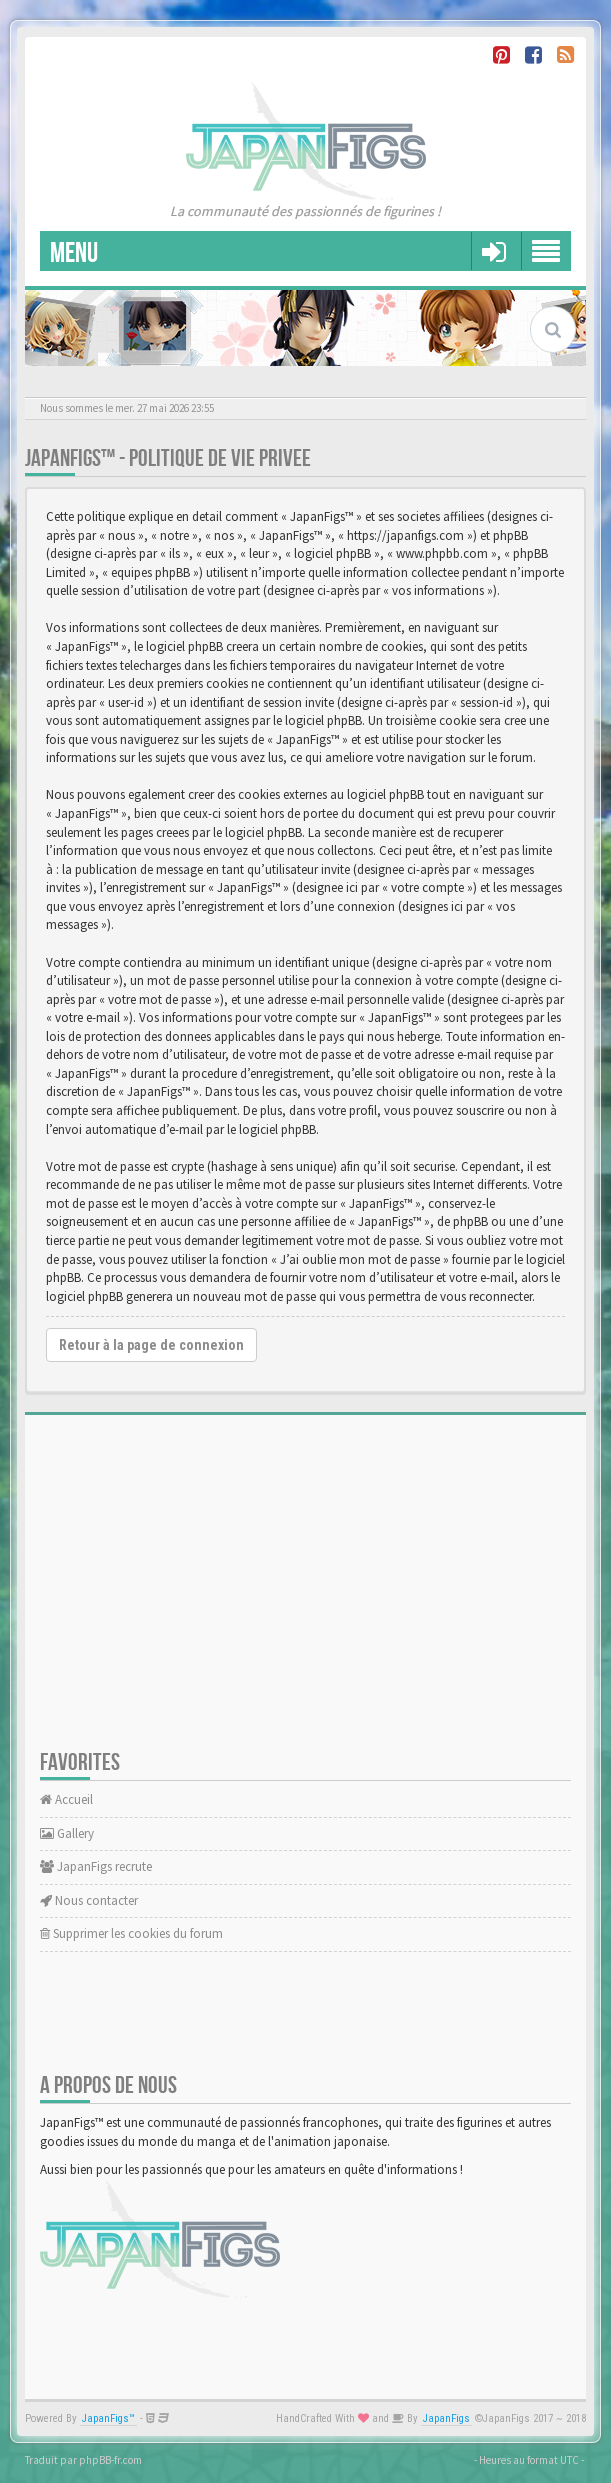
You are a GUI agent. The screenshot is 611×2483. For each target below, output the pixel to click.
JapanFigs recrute (96, 1866)
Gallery (67, 1833)
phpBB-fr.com (110, 2460)
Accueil (66, 1799)
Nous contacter (89, 1900)
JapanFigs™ (108, 2418)
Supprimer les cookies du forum (131, 1933)
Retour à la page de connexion (151, 1345)
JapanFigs (446, 2418)
